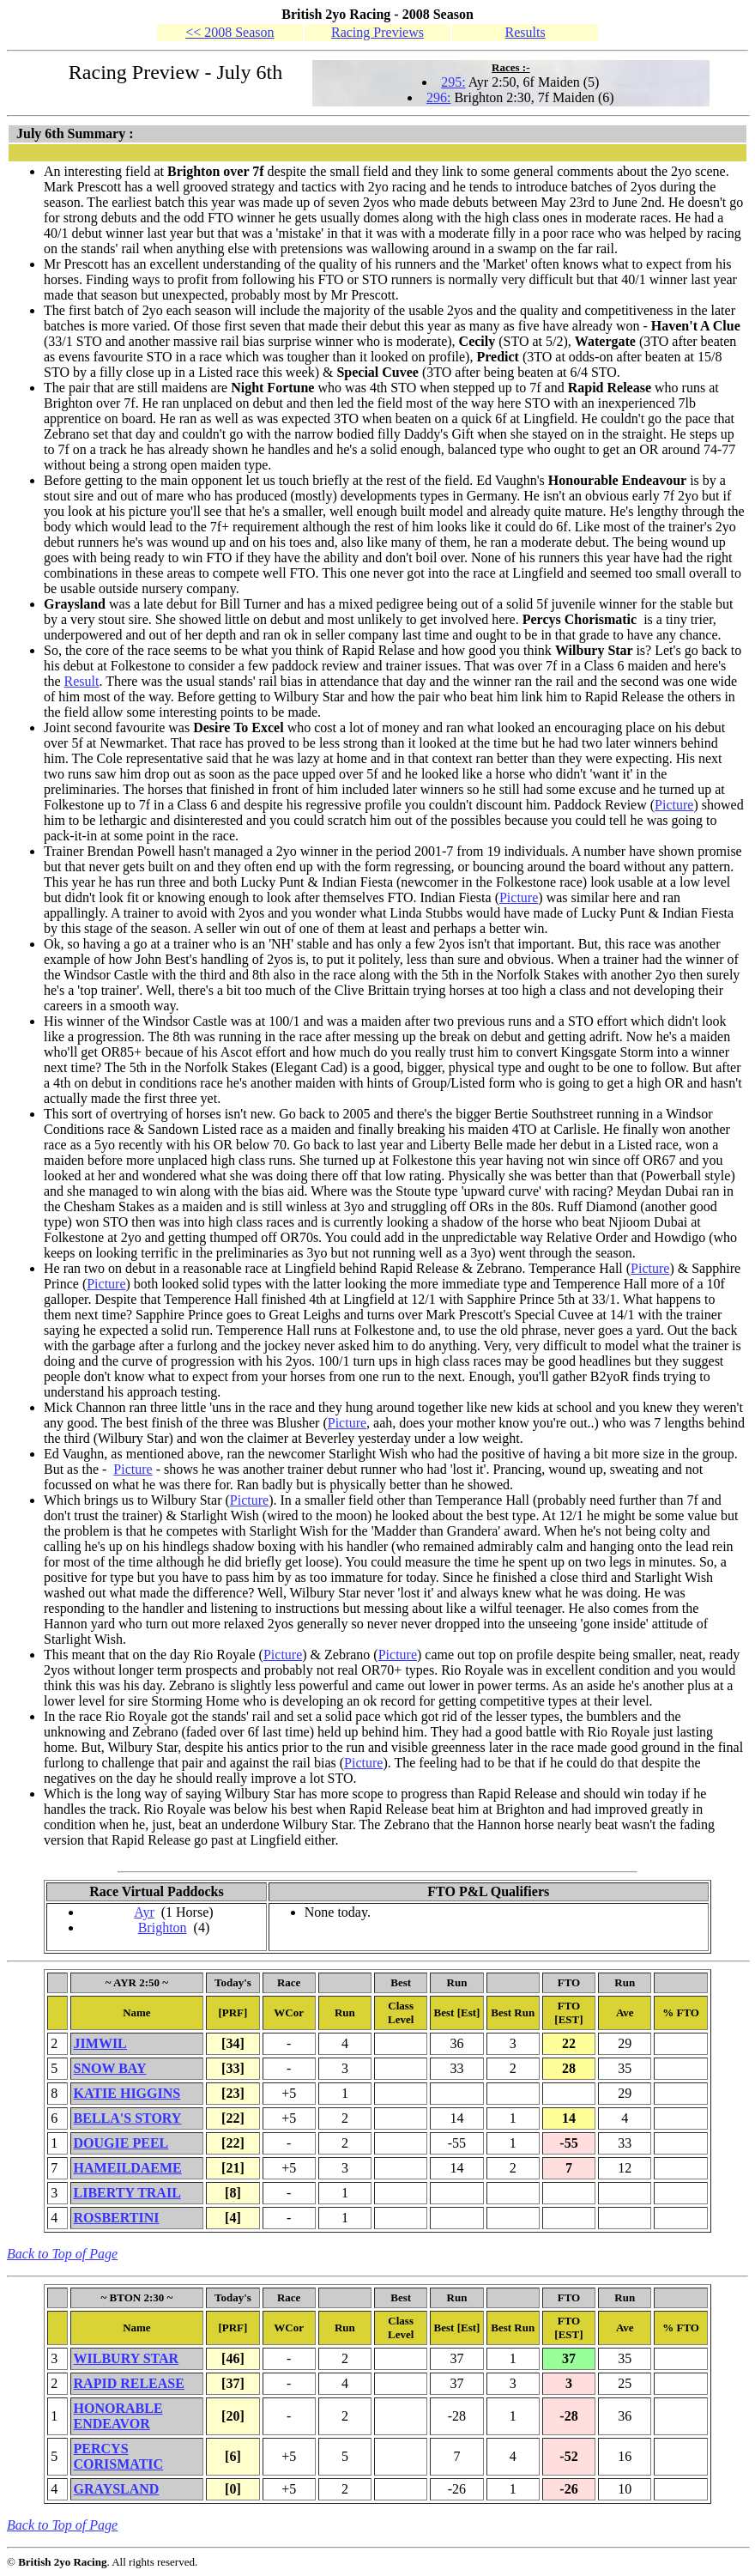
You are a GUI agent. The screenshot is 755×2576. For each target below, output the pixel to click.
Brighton (162, 1927)
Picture (674, 804)
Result (82, 681)
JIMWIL (100, 2043)
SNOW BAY (110, 2068)
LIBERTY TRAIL (127, 2192)
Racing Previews (377, 32)
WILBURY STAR (126, 2358)
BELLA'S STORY (128, 2118)
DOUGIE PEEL (121, 2143)
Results (525, 32)
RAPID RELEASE (129, 2383)
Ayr (144, 1912)
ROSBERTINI (117, 2217)
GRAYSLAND (117, 2489)
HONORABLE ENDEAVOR (118, 2416)
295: (453, 82)
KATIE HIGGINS (127, 2093)
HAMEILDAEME (128, 2168)
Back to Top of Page (62, 2253)
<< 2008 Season (229, 32)
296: (438, 97)
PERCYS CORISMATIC (119, 2456)
